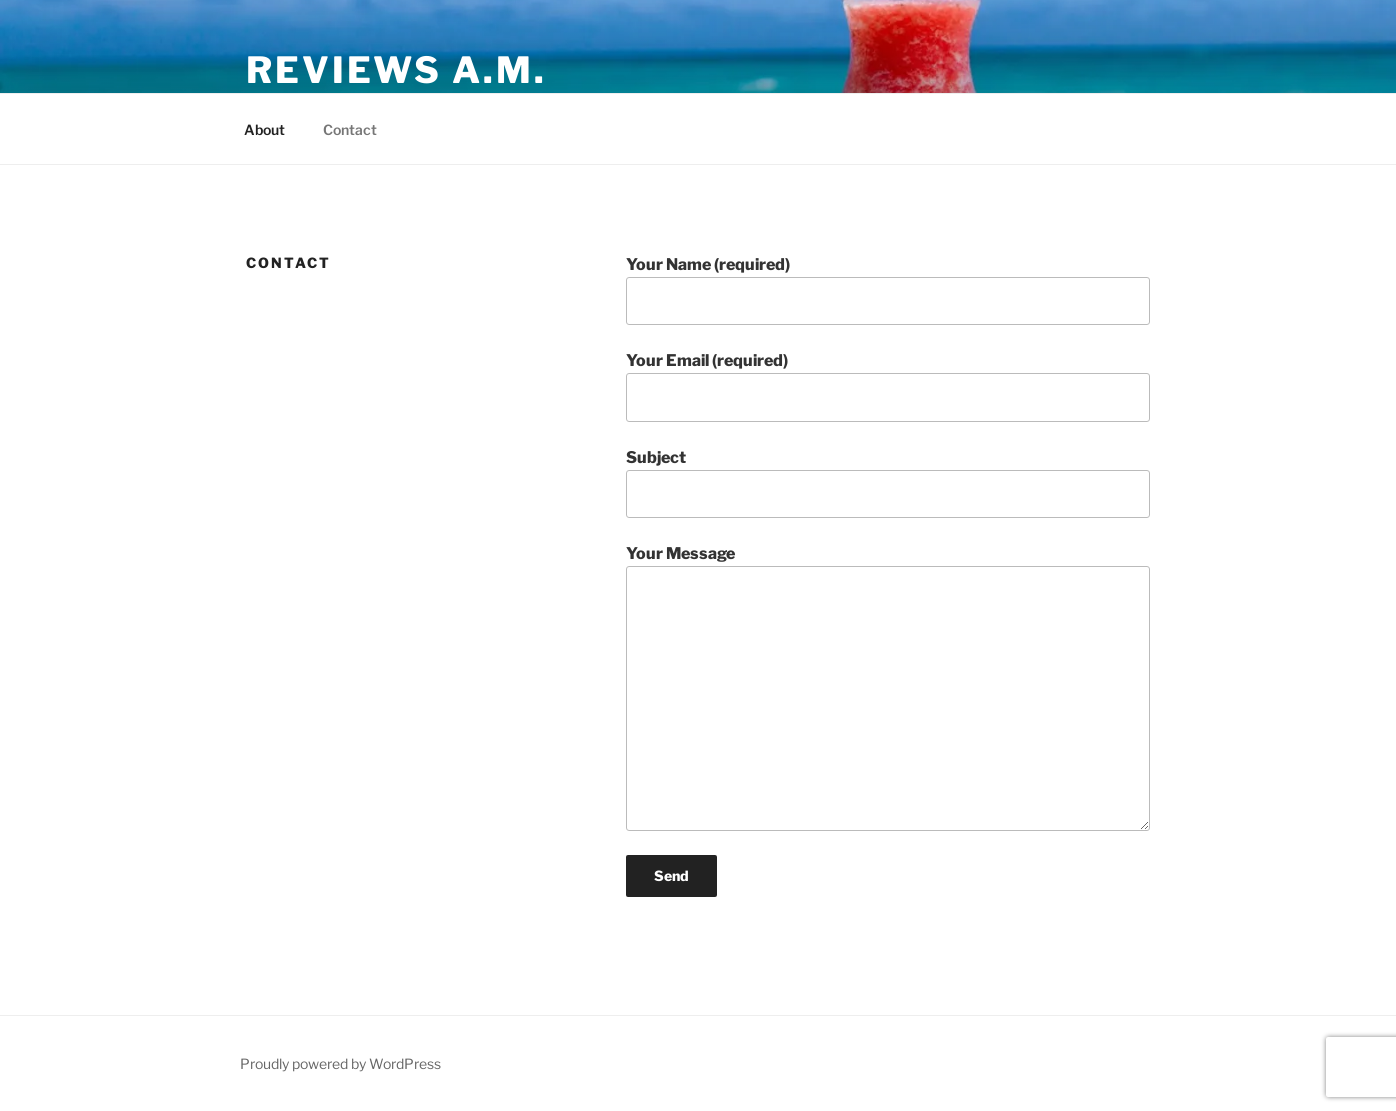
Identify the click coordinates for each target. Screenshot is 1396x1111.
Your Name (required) (888, 290)
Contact (350, 129)
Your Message (888, 687)
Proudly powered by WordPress (340, 1063)
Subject (888, 483)
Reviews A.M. (396, 70)
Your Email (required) (888, 386)
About (264, 129)
